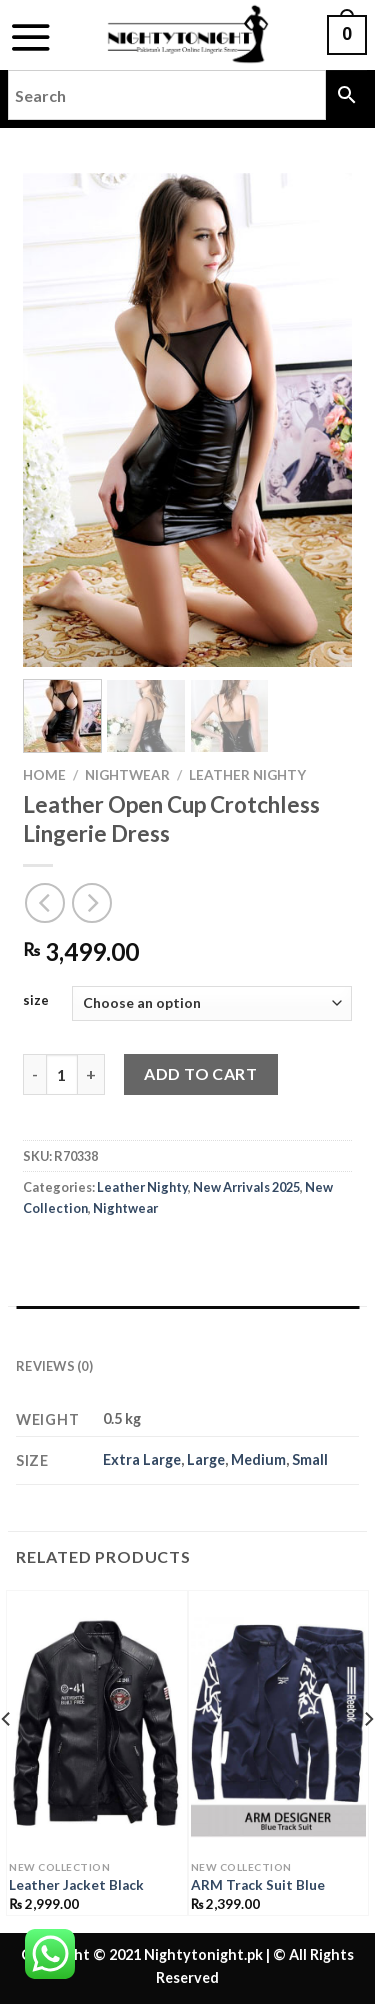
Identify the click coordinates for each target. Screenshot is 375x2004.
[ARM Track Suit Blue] (279, 1727)
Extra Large (142, 1459)
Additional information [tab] (109, 1326)
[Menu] (30, 37)
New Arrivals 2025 (246, 1187)
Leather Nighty (247, 775)
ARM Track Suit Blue (258, 1885)
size (36, 1001)
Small (310, 1459)
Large (206, 1459)
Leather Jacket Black (76, 1885)
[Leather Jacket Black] (97, 1727)
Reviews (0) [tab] (54, 1366)
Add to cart (200, 1073)
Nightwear (127, 775)
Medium (258, 1459)
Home (44, 775)
